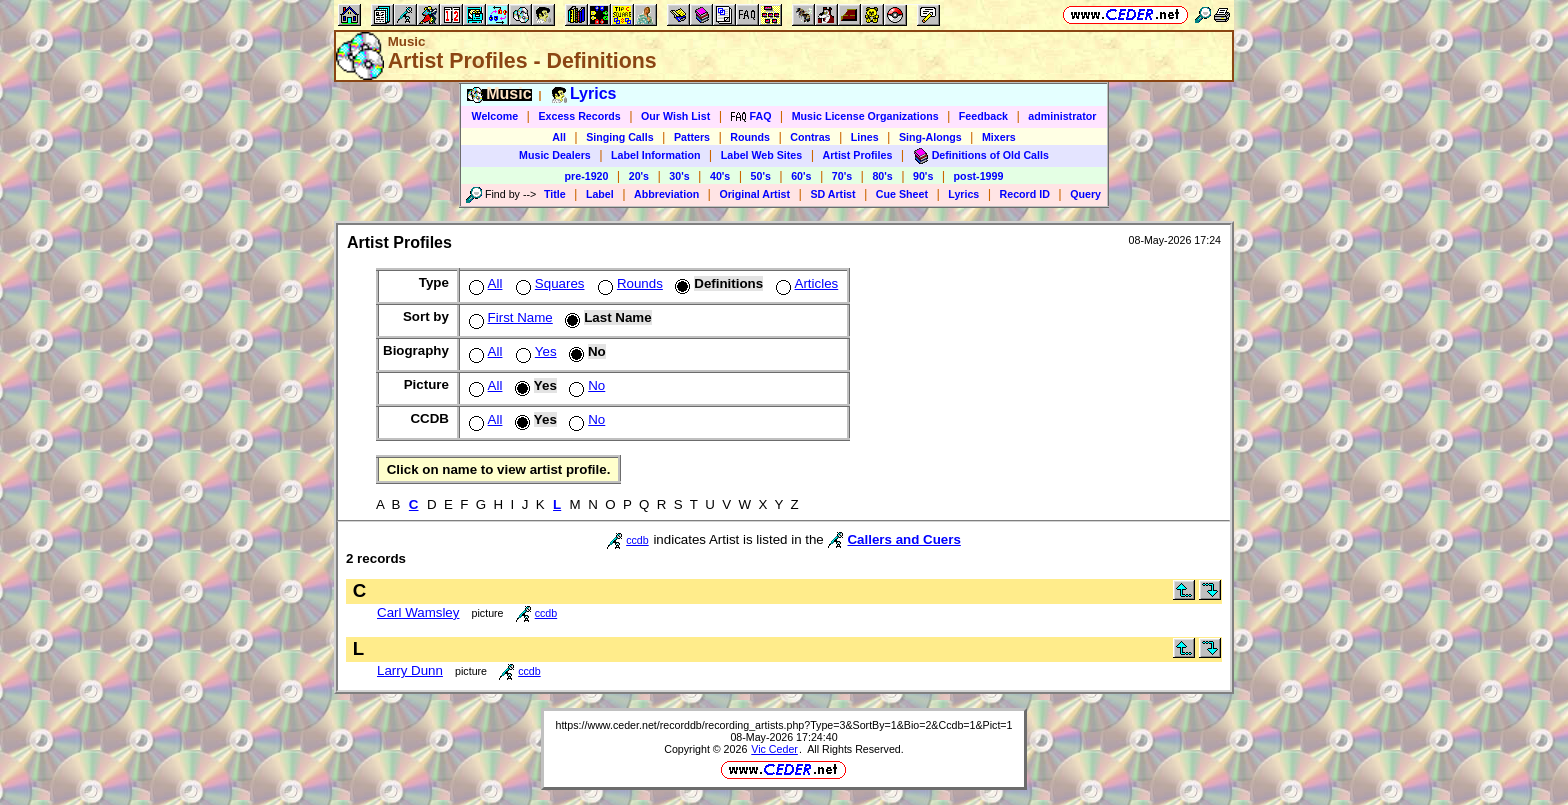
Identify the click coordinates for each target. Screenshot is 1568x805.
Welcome (495, 116)
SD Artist (832, 194)
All (559, 137)
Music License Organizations (865, 116)
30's (679, 176)
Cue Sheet (902, 194)
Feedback (983, 116)
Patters (692, 137)
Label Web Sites (762, 155)
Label (600, 194)
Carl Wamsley (418, 612)
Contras (810, 137)
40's (720, 176)
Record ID (1025, 194)
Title (555, 194)
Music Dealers (555, 155)
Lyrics (963, 194)
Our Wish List (675, 116)
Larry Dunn (410, 670)
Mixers (999, 137)
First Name (509, 317)
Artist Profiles (858, 155)
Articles (805, 283)
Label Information (655, 155)
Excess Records (579, 116)
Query (1085, 194)
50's (761, 176)
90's (923, 176)
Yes (534, 351)
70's (842, 176)
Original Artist (754, 194)
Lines (865, 137)
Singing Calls (620, 137)
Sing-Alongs (930, 137)
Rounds (750, 137)
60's (801, 176)
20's (639, 176)
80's (882, 176)
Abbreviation (666, 194)
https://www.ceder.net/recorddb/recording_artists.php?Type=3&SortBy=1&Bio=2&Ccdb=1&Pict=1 (783, 725)
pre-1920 (587, 176)
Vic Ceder (774, 749)
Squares (548, 283)
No (585, 385)
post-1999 (979, 176)
